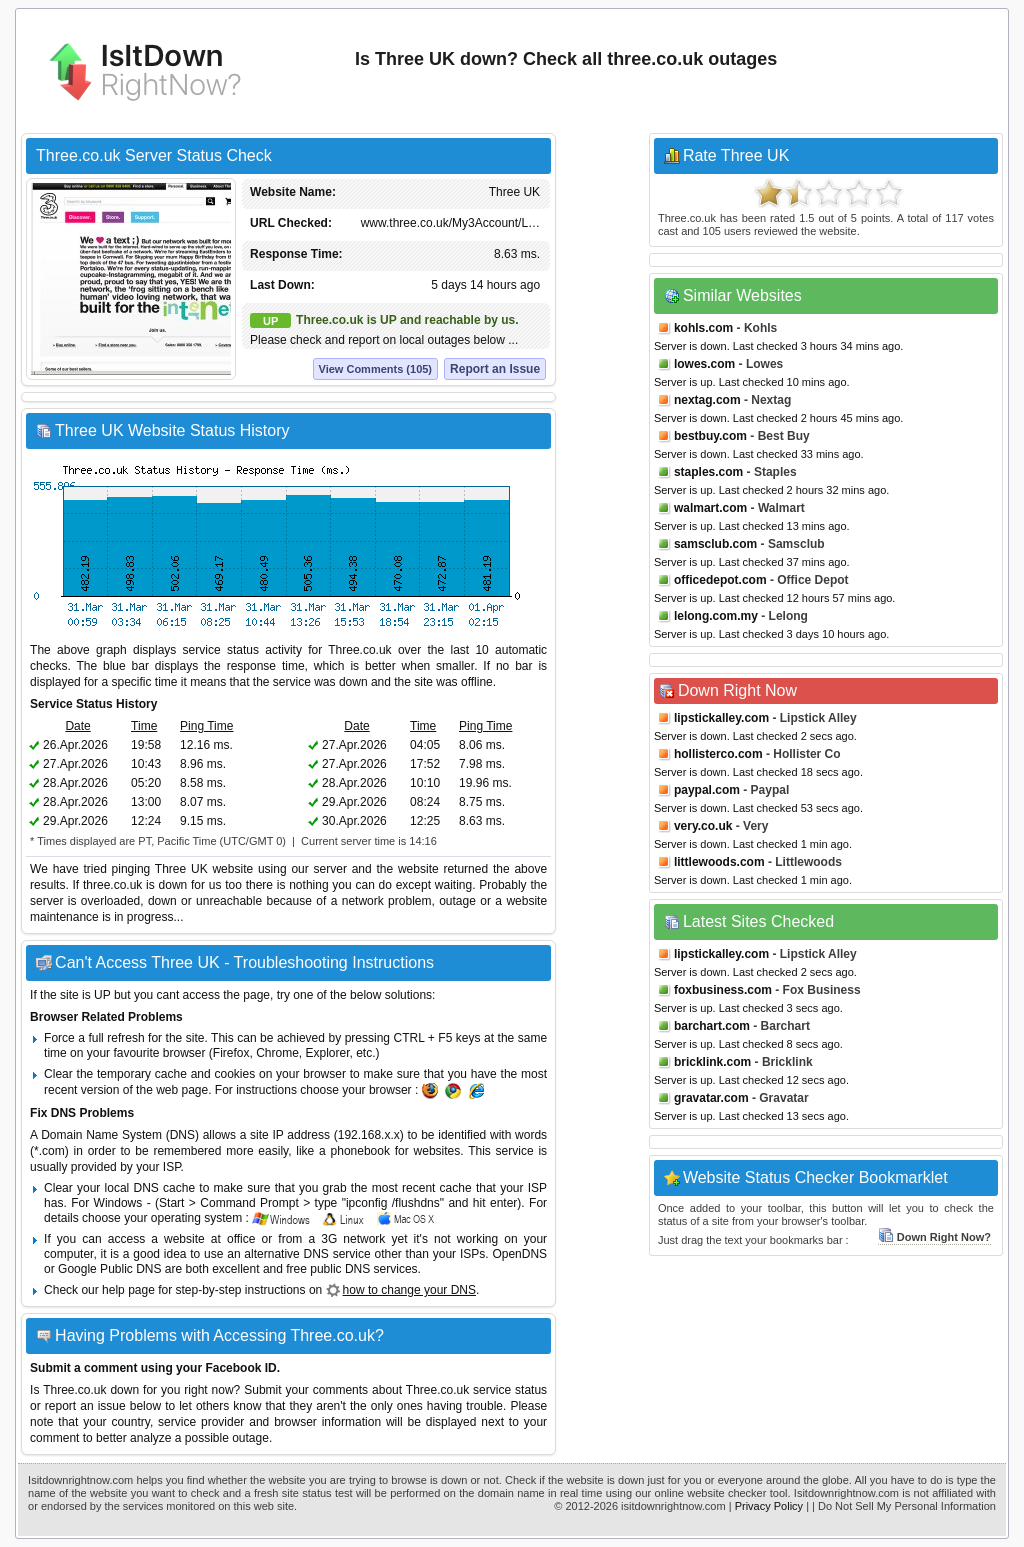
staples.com (708, 472)
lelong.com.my (716, 616)
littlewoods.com (719, 862)
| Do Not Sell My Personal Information (904, 1506)
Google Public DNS (109, 1269)
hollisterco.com (718, 754)
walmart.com (710, 508)
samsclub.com (715, 544)
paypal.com (707, 790)
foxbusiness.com (723, 990)
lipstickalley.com (721, 718)
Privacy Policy (769, 1506)
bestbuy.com (710, 436)
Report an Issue (495, 369)
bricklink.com (712, 1062)
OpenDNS (519, 1254)
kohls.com (703, 328)
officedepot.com (720, 580)
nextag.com (707, 400)
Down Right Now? (934, 1237)
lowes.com (704, 364)
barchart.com (712, 1026)
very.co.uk (703, 826)
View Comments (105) (376, 369)
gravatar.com (711, 1098)
